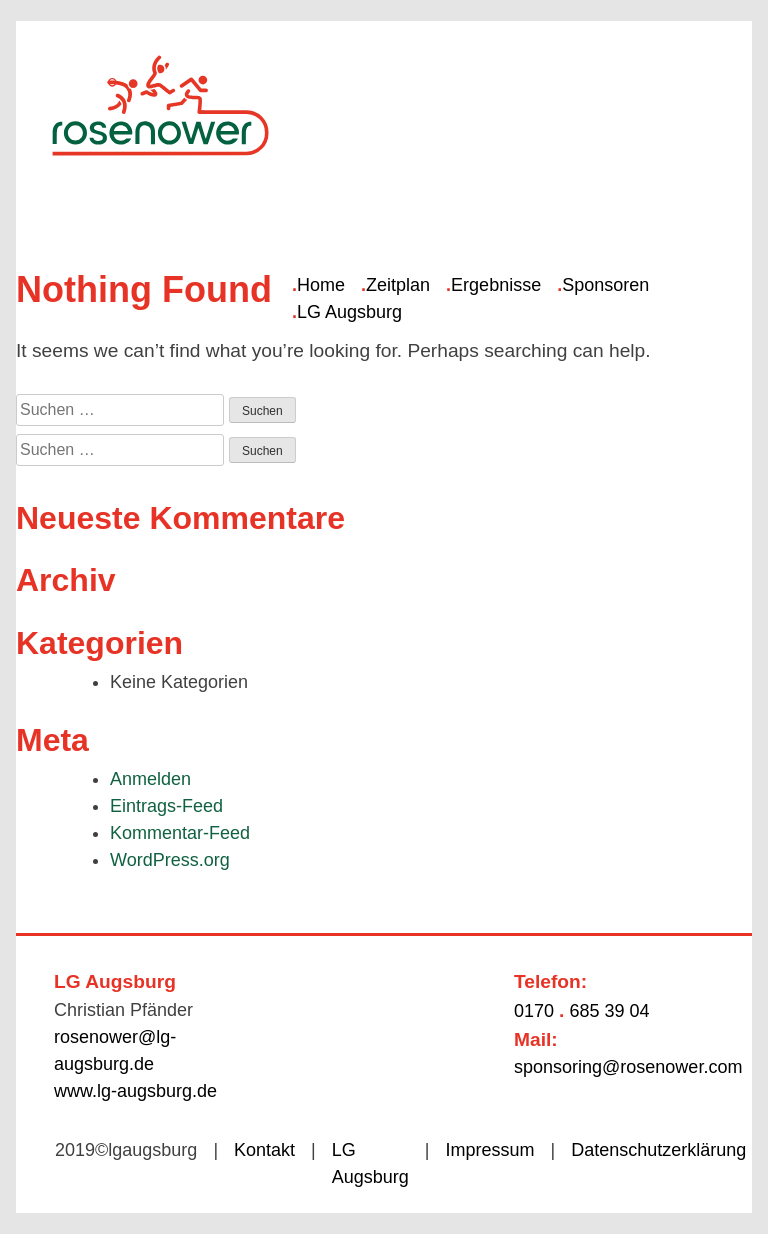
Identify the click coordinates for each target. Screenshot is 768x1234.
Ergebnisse (496, 285)
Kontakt (264, 1150)
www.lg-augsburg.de (135, 1091)
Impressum (490, 1150)
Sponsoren (605, 285)
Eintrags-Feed (166, 806)
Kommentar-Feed (180, 833)
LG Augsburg (349, 312)
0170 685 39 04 (581, 1011)
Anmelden (150, 779)
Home (321, 285)
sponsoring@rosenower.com (628, 1067)
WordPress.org (170, 860)
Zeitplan (398, 285)
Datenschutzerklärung (658, 1150)
